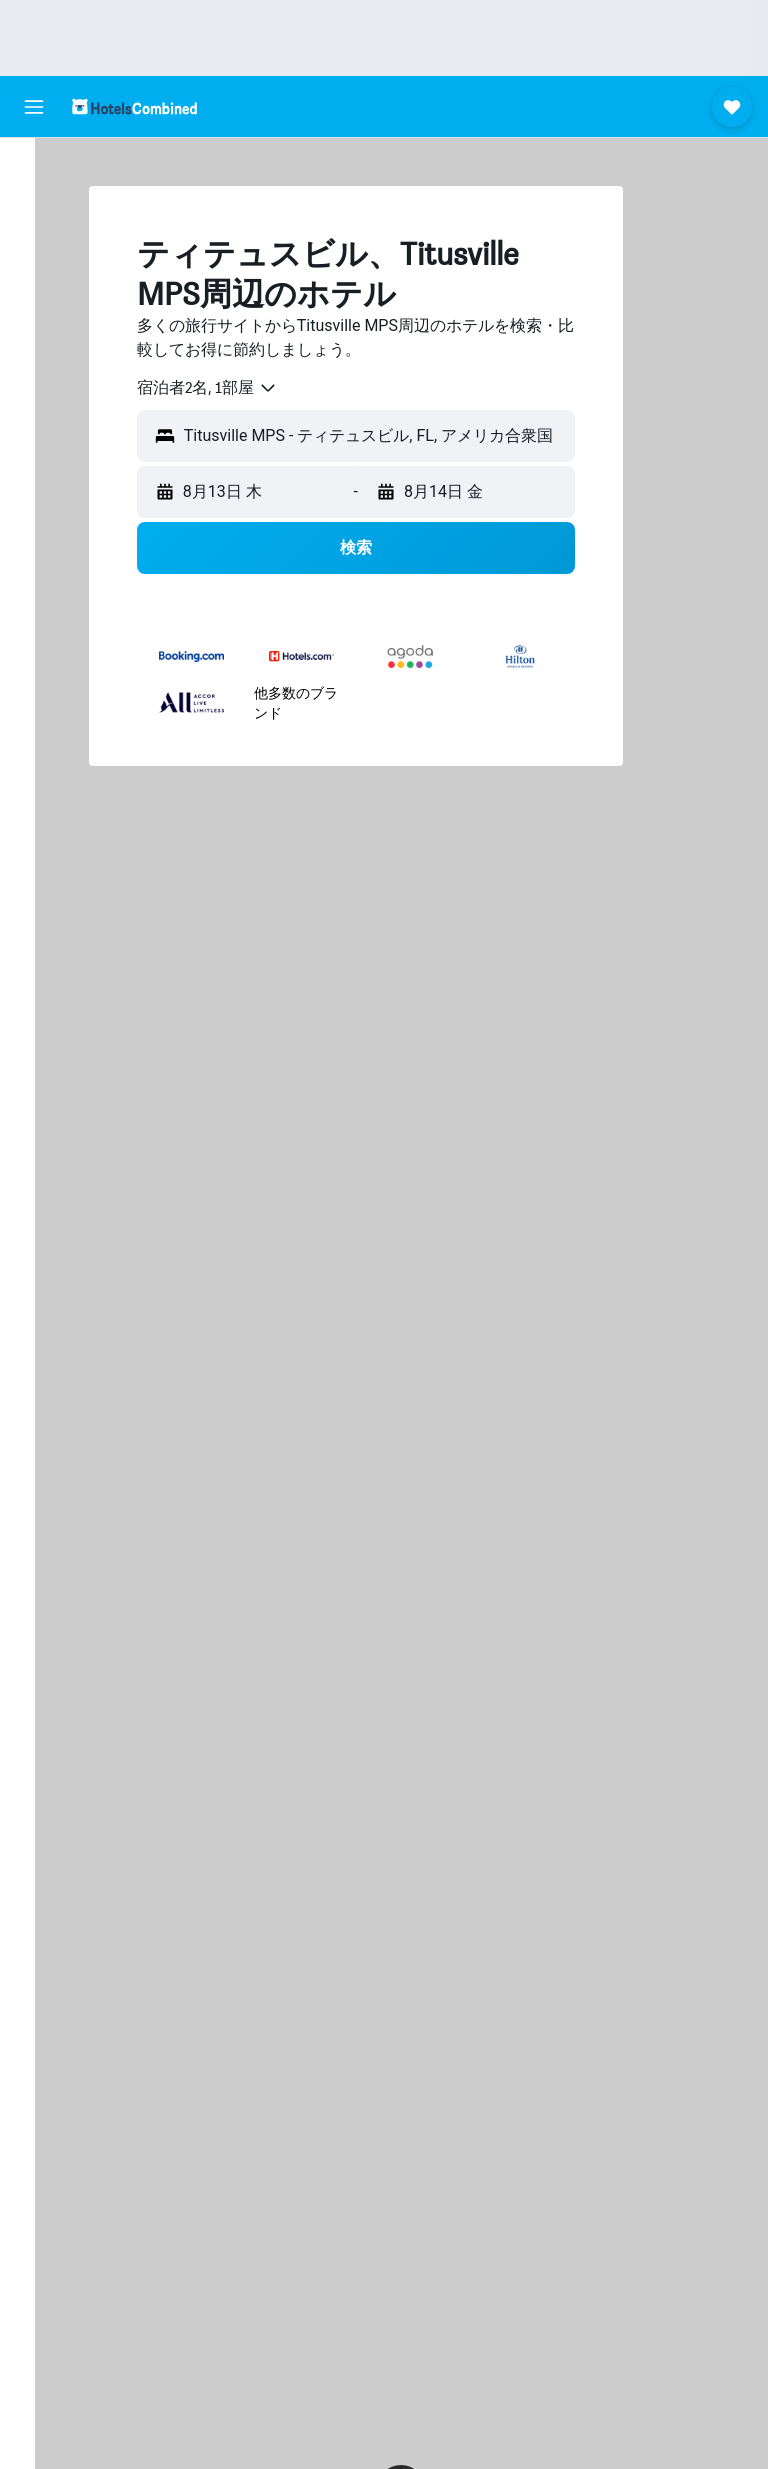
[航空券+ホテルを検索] (34, 294)
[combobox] (241, 388)
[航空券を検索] (34, 168)
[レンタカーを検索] (34, 252)
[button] (34, 107)
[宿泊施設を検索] (34, 210)
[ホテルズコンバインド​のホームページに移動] (134, 106)
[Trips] (34, 393)
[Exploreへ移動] (34, 336)
